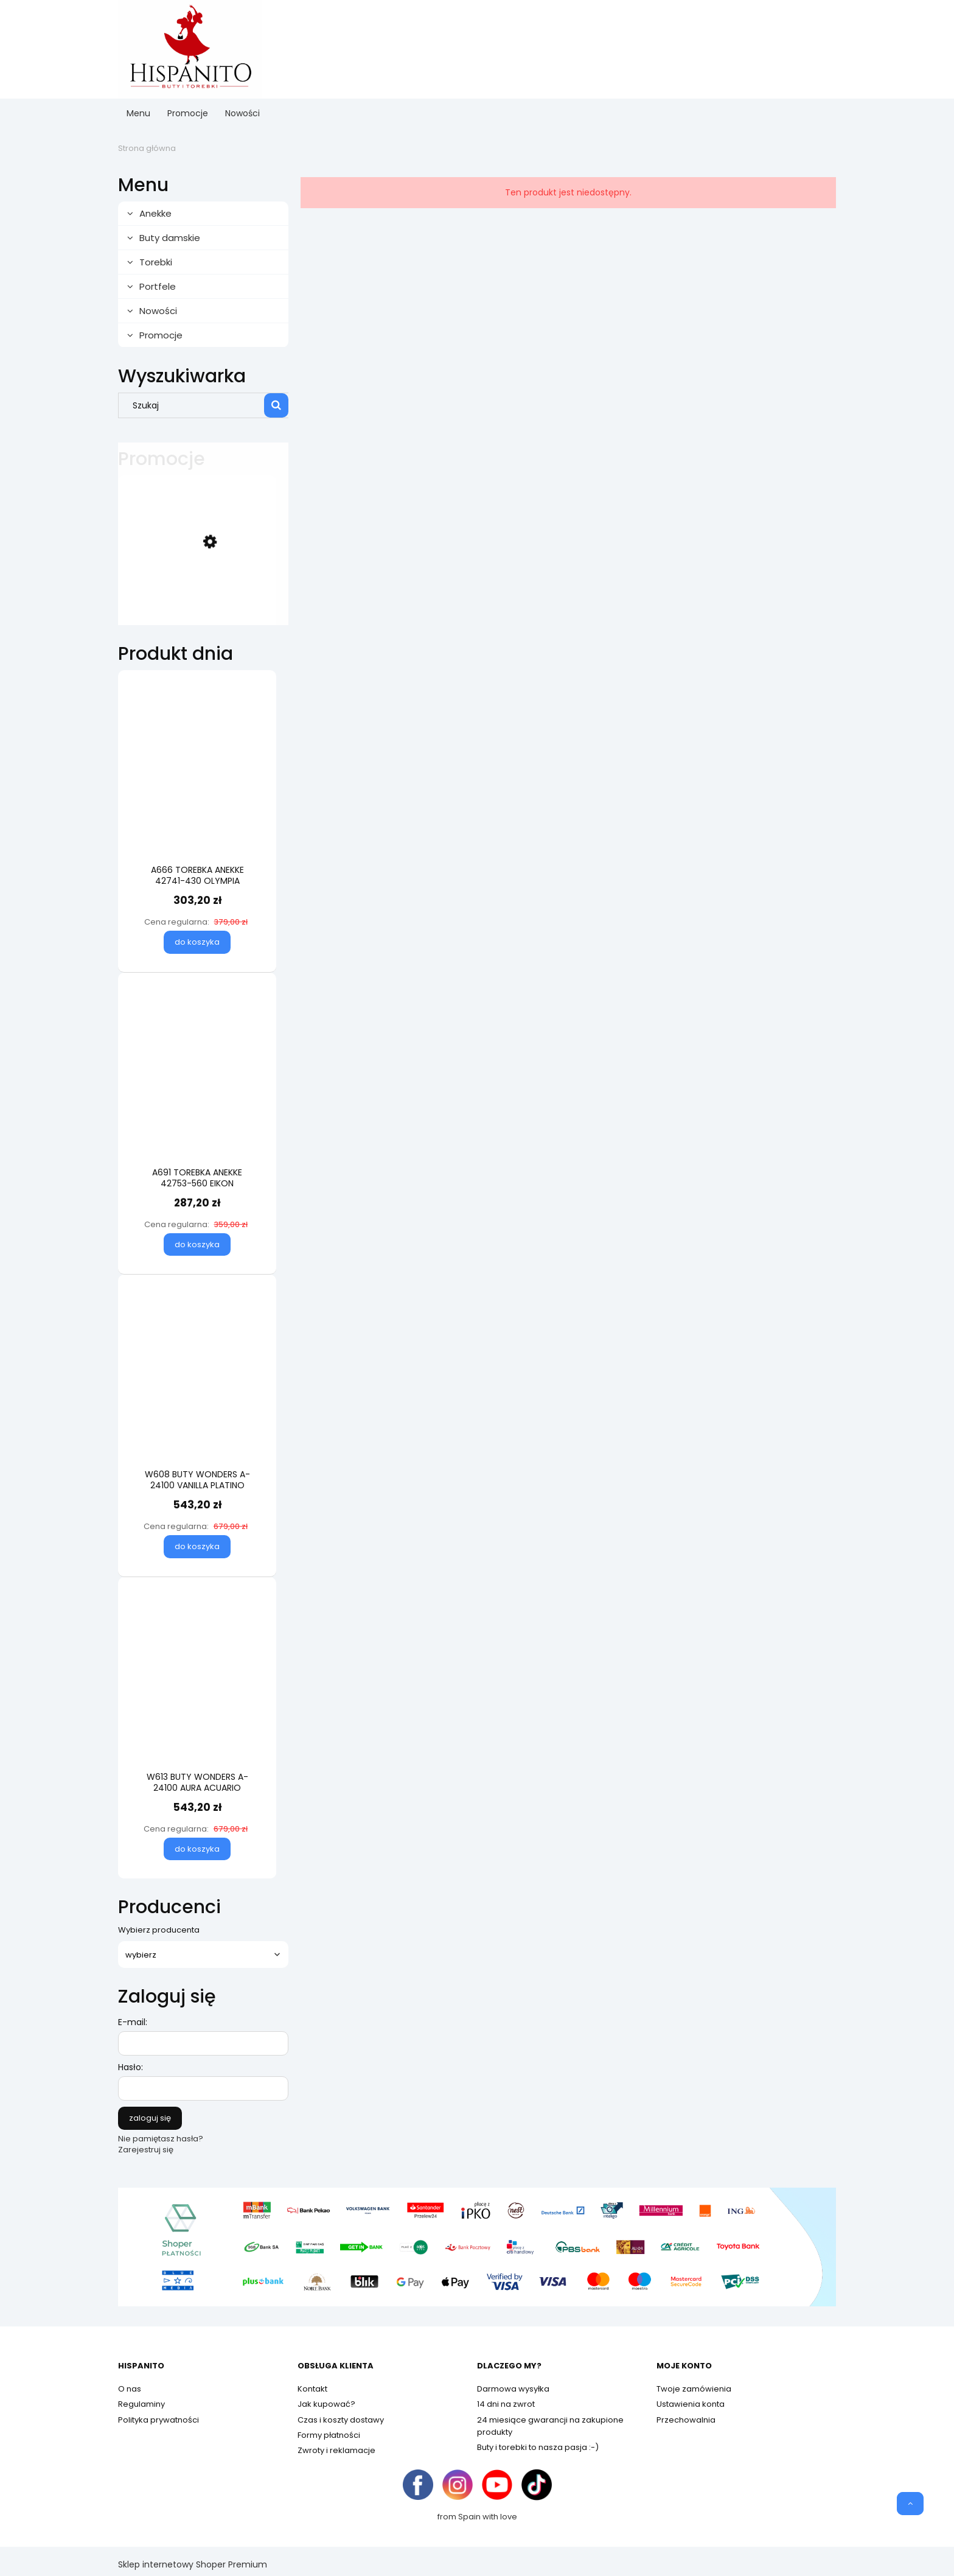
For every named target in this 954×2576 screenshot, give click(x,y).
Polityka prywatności (158, 2420)
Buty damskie (169, 237)
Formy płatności (329, 2435)
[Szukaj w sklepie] (194, 405)
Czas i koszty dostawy (341, 2420)
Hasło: (130, 2067)
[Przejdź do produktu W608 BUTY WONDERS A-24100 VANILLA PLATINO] (197, 1394)
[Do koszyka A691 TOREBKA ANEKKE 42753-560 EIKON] (197, 1244)
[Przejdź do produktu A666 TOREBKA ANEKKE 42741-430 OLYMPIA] (197, 789)
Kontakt (312, 2389)
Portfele (157, 286)
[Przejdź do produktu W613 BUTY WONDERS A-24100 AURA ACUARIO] (197, 1696)
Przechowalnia (686, 2420)
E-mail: (132, 2022)
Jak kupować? (326, 2404)
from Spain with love (477, 2516)
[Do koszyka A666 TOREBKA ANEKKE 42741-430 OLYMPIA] (197, 942)
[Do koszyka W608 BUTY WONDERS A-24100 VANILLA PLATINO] (197, 1546)
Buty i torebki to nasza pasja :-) (538, 2447)
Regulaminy (141, 2404)
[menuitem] (138, 113)
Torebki (155, 262)
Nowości (158, 310)
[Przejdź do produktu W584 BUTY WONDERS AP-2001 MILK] (197, 592)
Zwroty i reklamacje (336, 2450)
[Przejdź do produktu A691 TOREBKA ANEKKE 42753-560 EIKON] (197, 1092)
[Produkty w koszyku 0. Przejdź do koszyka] (809, 49)
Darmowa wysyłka (513, 2389)
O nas (129, 2389)
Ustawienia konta (690, 2404)
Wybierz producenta (159, 1930)
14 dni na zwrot (506, 2404)
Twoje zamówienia (693, 2389)
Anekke (155, 213)
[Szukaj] (276, 405)
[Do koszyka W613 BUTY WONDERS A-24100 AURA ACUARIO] (197, 1849)
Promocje (161, 335)
